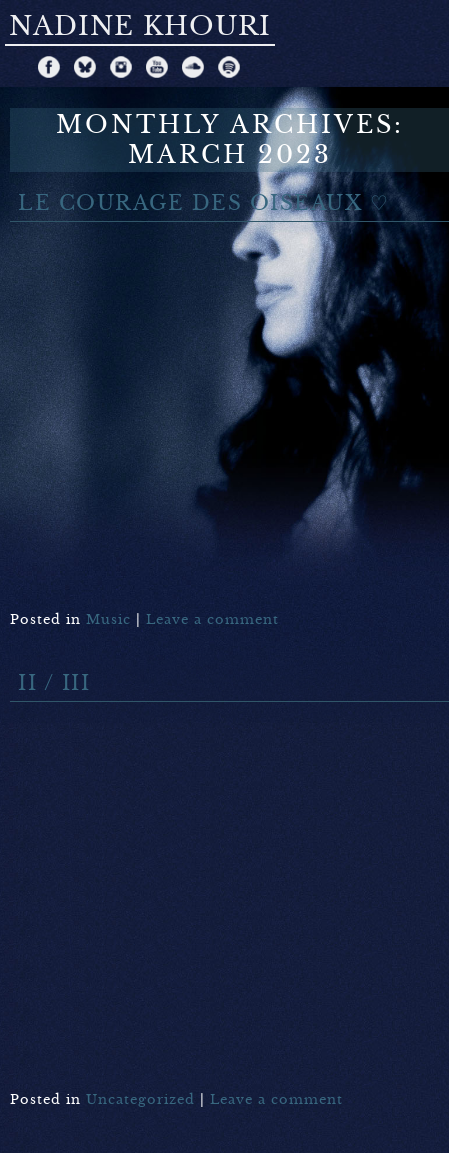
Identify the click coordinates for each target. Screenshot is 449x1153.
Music (108, 619)
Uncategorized (140, 1099)
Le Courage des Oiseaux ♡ (203, 203)
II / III (54, 683)
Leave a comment (212, 619)
